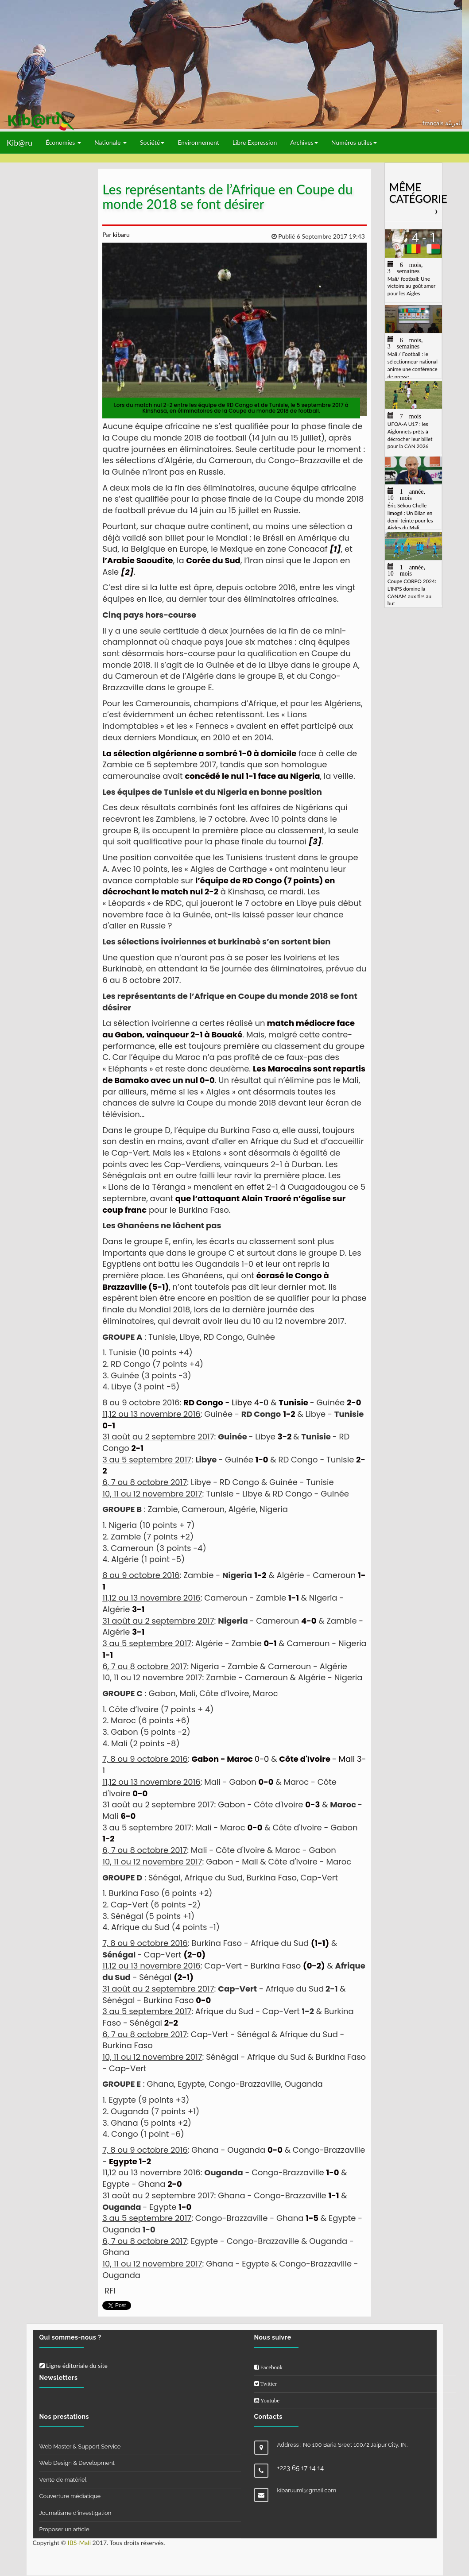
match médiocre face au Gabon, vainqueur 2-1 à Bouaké (228, 1028)
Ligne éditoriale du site (73, 2365)
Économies (63, 142)
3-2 (285, 1436)
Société (152, 142)
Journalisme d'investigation (75, 2513)
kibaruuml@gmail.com (307, 2490)
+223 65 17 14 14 (300, 2468)
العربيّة (453, 123)
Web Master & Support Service (80, 2446)
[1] (335, 548)
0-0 (230, 1758)
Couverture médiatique (70, 2496)
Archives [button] (304, 142)
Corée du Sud (213, 560)
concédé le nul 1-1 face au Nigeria (252, 775)
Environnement (198, 142)
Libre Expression (255, 142)
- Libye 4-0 (225, 1402)
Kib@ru (19, 142)
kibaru (120, 234)
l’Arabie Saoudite (137, 560)
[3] (315, 841)
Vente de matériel (63, 2479)
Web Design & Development (77, 2463)
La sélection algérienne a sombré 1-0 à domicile (199, 753)
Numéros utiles (354, 142)
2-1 (138, 1448)
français (433, 123)
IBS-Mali (79, 2542)
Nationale (110, 142)
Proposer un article (64, 2529)
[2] (127, 571)
